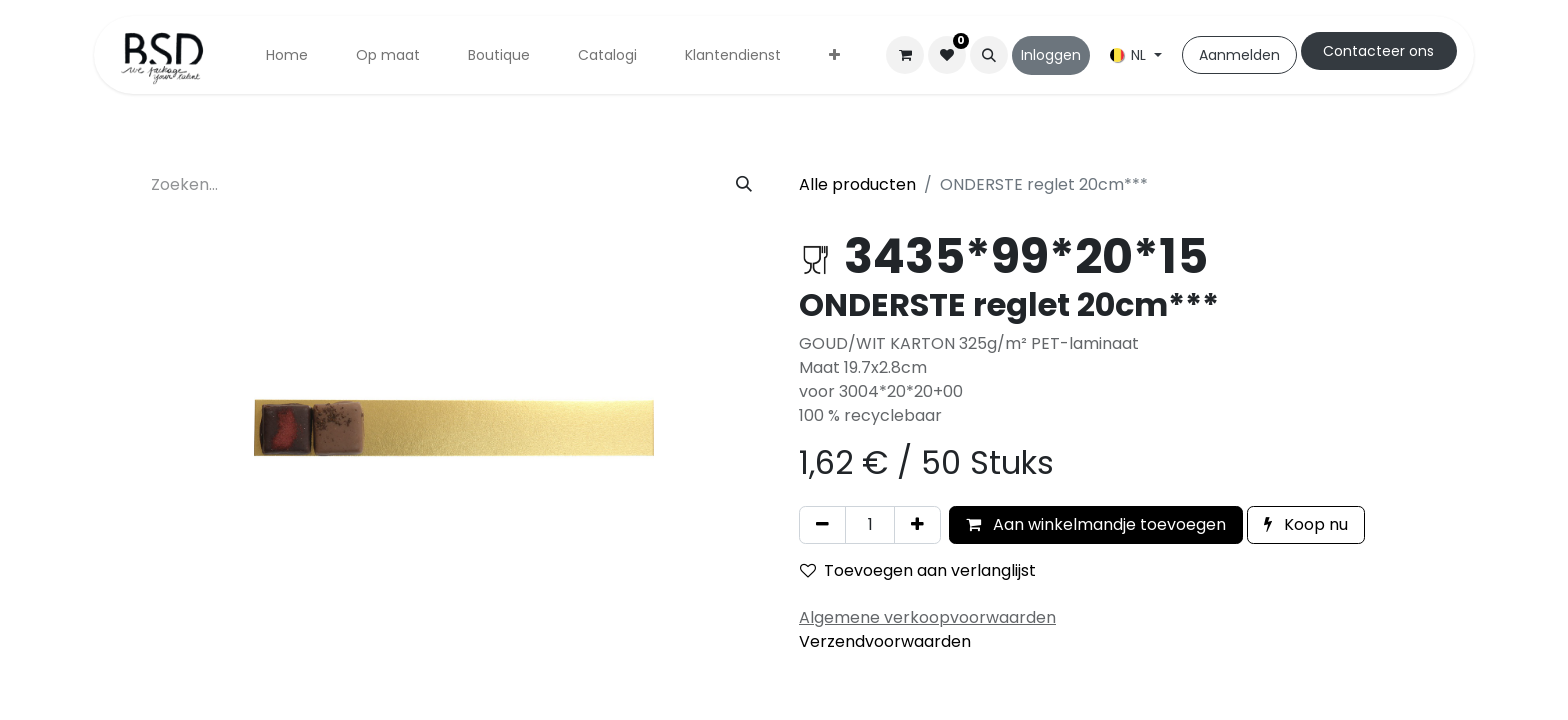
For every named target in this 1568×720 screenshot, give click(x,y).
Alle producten (857, 184)
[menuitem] (287, 55)
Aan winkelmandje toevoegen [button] (1096, 524)
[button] (989, 55)
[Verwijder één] (822, 525)
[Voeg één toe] (917, 525)
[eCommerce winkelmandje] (905, 55)
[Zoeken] (744, 185)
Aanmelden (1239, 55)
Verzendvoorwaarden (885, 641)
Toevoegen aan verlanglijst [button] (918, 570)
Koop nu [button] (1306, 524)
